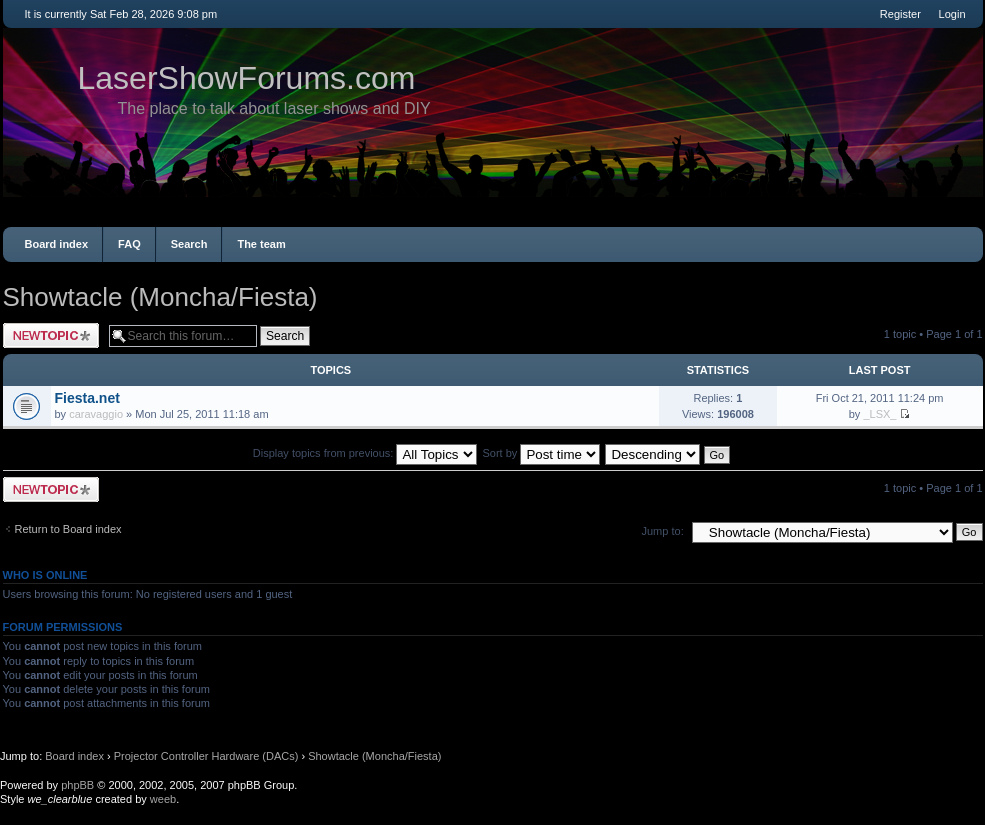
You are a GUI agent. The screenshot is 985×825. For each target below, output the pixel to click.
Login (952, 14)
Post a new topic (51, 335)
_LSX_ (879, 414)
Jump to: (663, 531)
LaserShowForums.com (247, 78)
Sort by (542, 453)
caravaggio (96, 414)
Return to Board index (68, 529)
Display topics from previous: (365, 453)
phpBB (77, 785)
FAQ (129, 244)
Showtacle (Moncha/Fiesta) (160, 297)
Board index (57, 244)
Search (189, 244)
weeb (163, 799)
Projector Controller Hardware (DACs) (206, 756)
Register (900, 14)
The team (261, 244)
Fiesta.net (87, 398)
